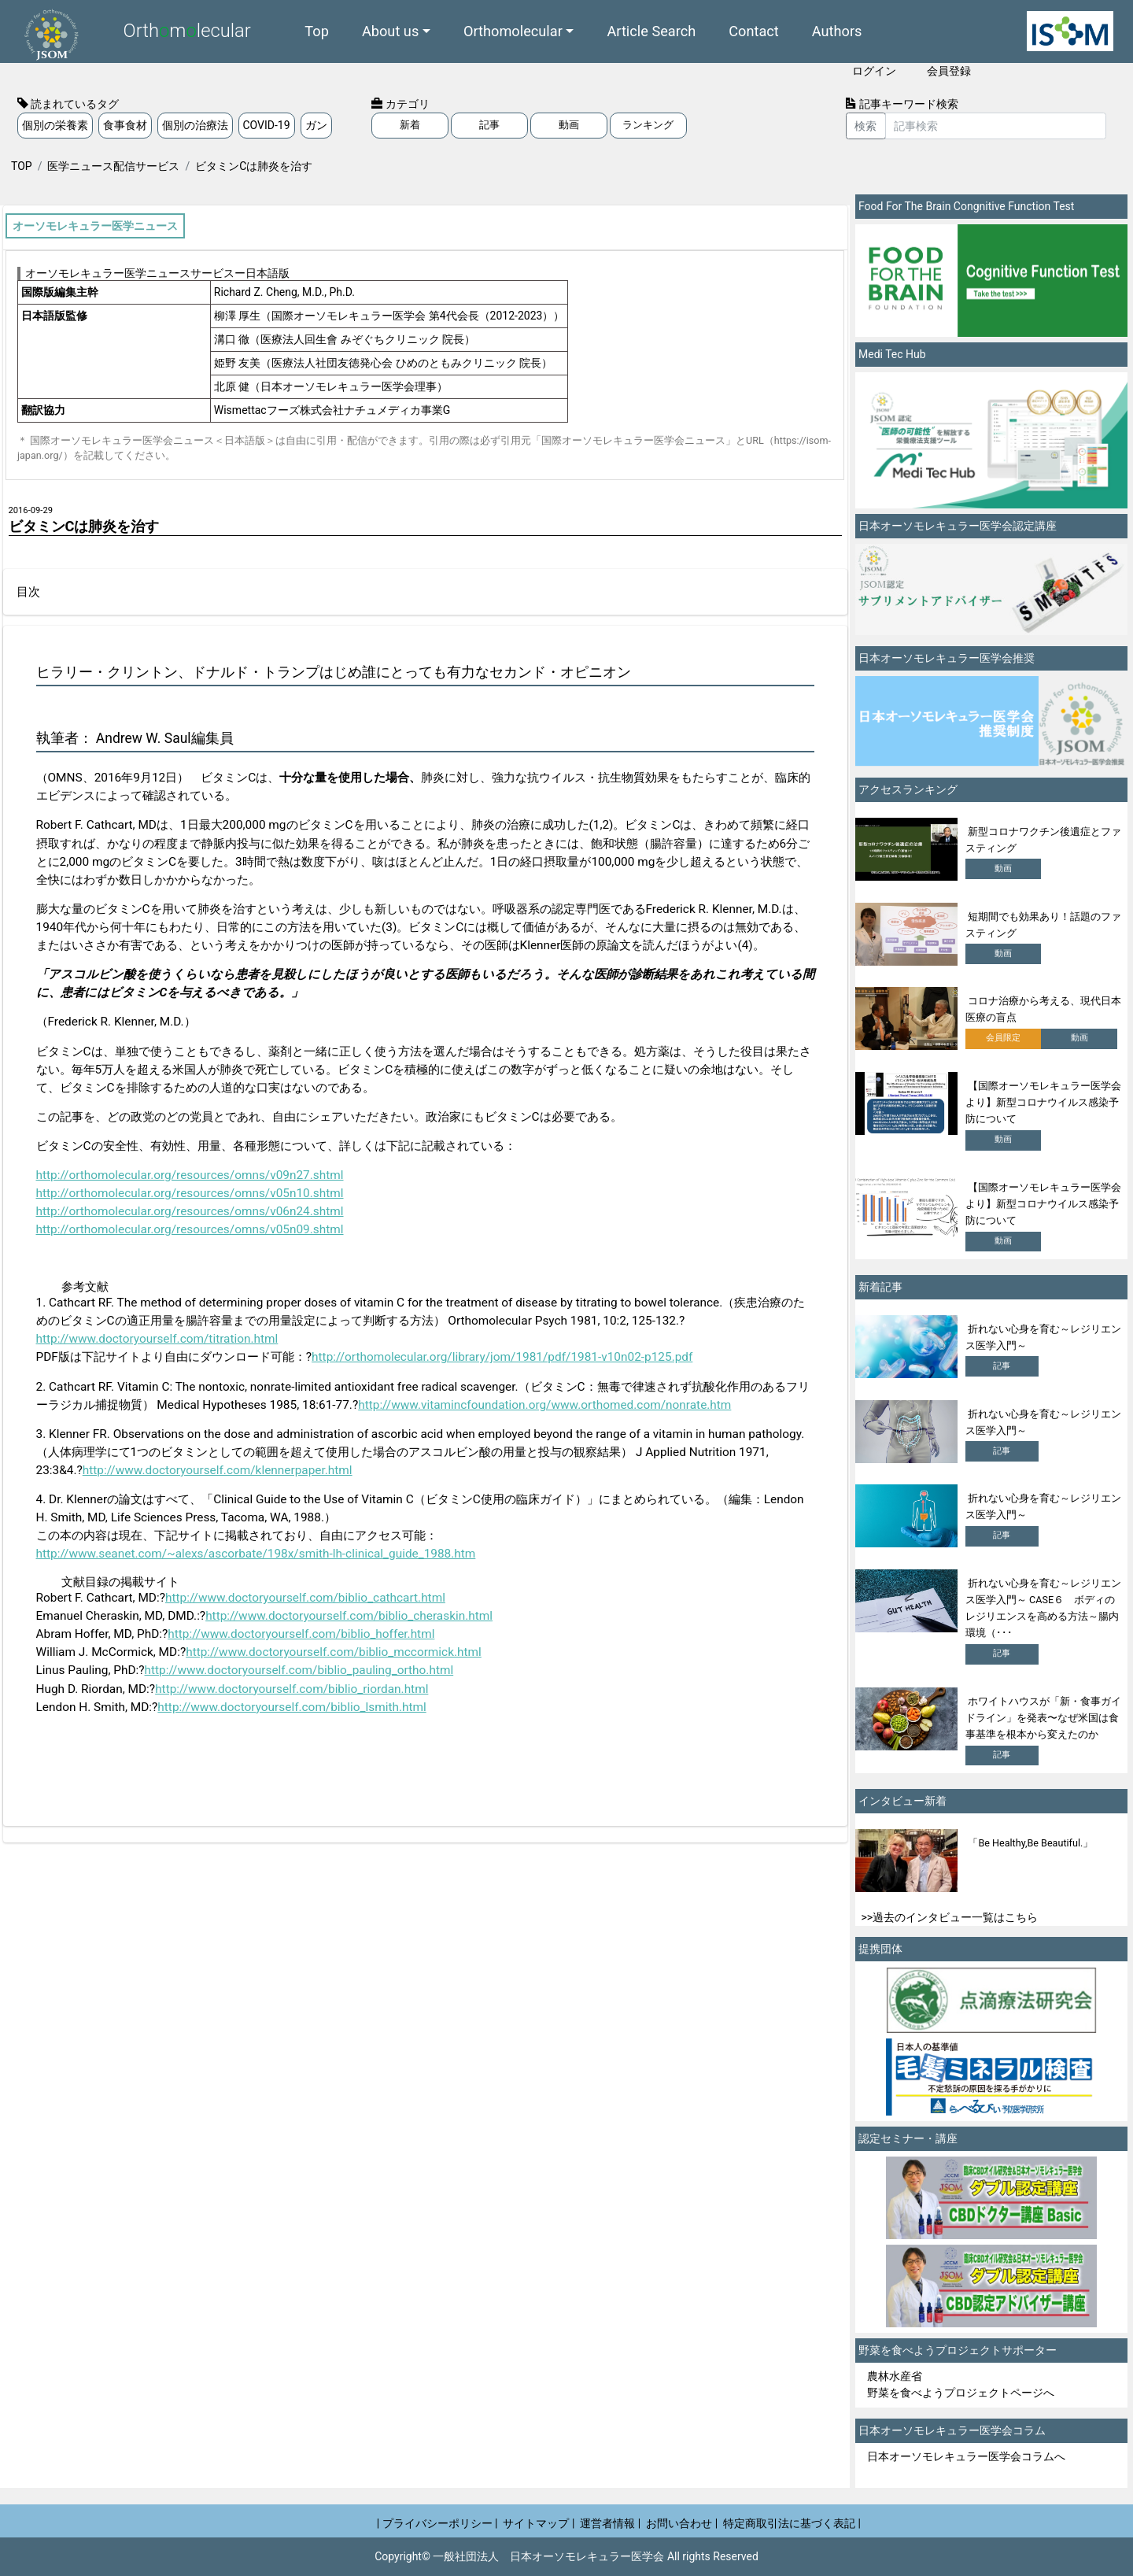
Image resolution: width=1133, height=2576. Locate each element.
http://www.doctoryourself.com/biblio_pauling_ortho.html (299, 1670)
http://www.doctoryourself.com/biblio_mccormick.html (334, 1652)
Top (316, 31)
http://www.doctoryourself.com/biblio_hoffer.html (301, 1634)
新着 (410, 125)
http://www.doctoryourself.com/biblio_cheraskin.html (349, 1616)
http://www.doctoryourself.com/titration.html (157, 1339)
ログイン (874, 71)
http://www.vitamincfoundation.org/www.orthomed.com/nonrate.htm (544, 1405)
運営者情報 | (610, 2523)
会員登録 (949, 71)
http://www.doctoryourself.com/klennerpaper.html (217, 1470)
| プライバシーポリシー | (437, 2523)
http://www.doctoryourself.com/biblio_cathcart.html (305, 1598)
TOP (21, 166)
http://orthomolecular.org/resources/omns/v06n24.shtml (190, 1211)
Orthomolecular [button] (513, 31)
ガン (316, 125)
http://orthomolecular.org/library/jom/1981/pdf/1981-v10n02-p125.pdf (502, 1357)
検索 (865, 126)
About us (390, 31)
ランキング (648, 125)
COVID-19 (266, 125)
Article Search (651, 31)
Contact (754, 31)
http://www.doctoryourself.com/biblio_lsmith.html (291, 1707)
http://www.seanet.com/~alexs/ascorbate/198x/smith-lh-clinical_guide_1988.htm (256, 1554)
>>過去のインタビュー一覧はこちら (950, 1917)
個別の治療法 (195, 125)
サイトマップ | (538, 2523)
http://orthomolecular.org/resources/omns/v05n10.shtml (190, 1193)
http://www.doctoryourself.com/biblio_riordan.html (291, 1689)
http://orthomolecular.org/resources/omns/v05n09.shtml (190, 1229)
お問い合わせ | (682, 2523)
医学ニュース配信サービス (113, 166)
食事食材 (125, 125)
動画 (569, 125)
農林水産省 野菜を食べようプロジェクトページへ (960, 2384)
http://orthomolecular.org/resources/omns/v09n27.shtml (190, 1175)
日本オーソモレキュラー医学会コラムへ (966, 2456)
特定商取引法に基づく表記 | (792, 2523)
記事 (489, 125)
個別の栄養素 (55, 125)
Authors (837, 31)
